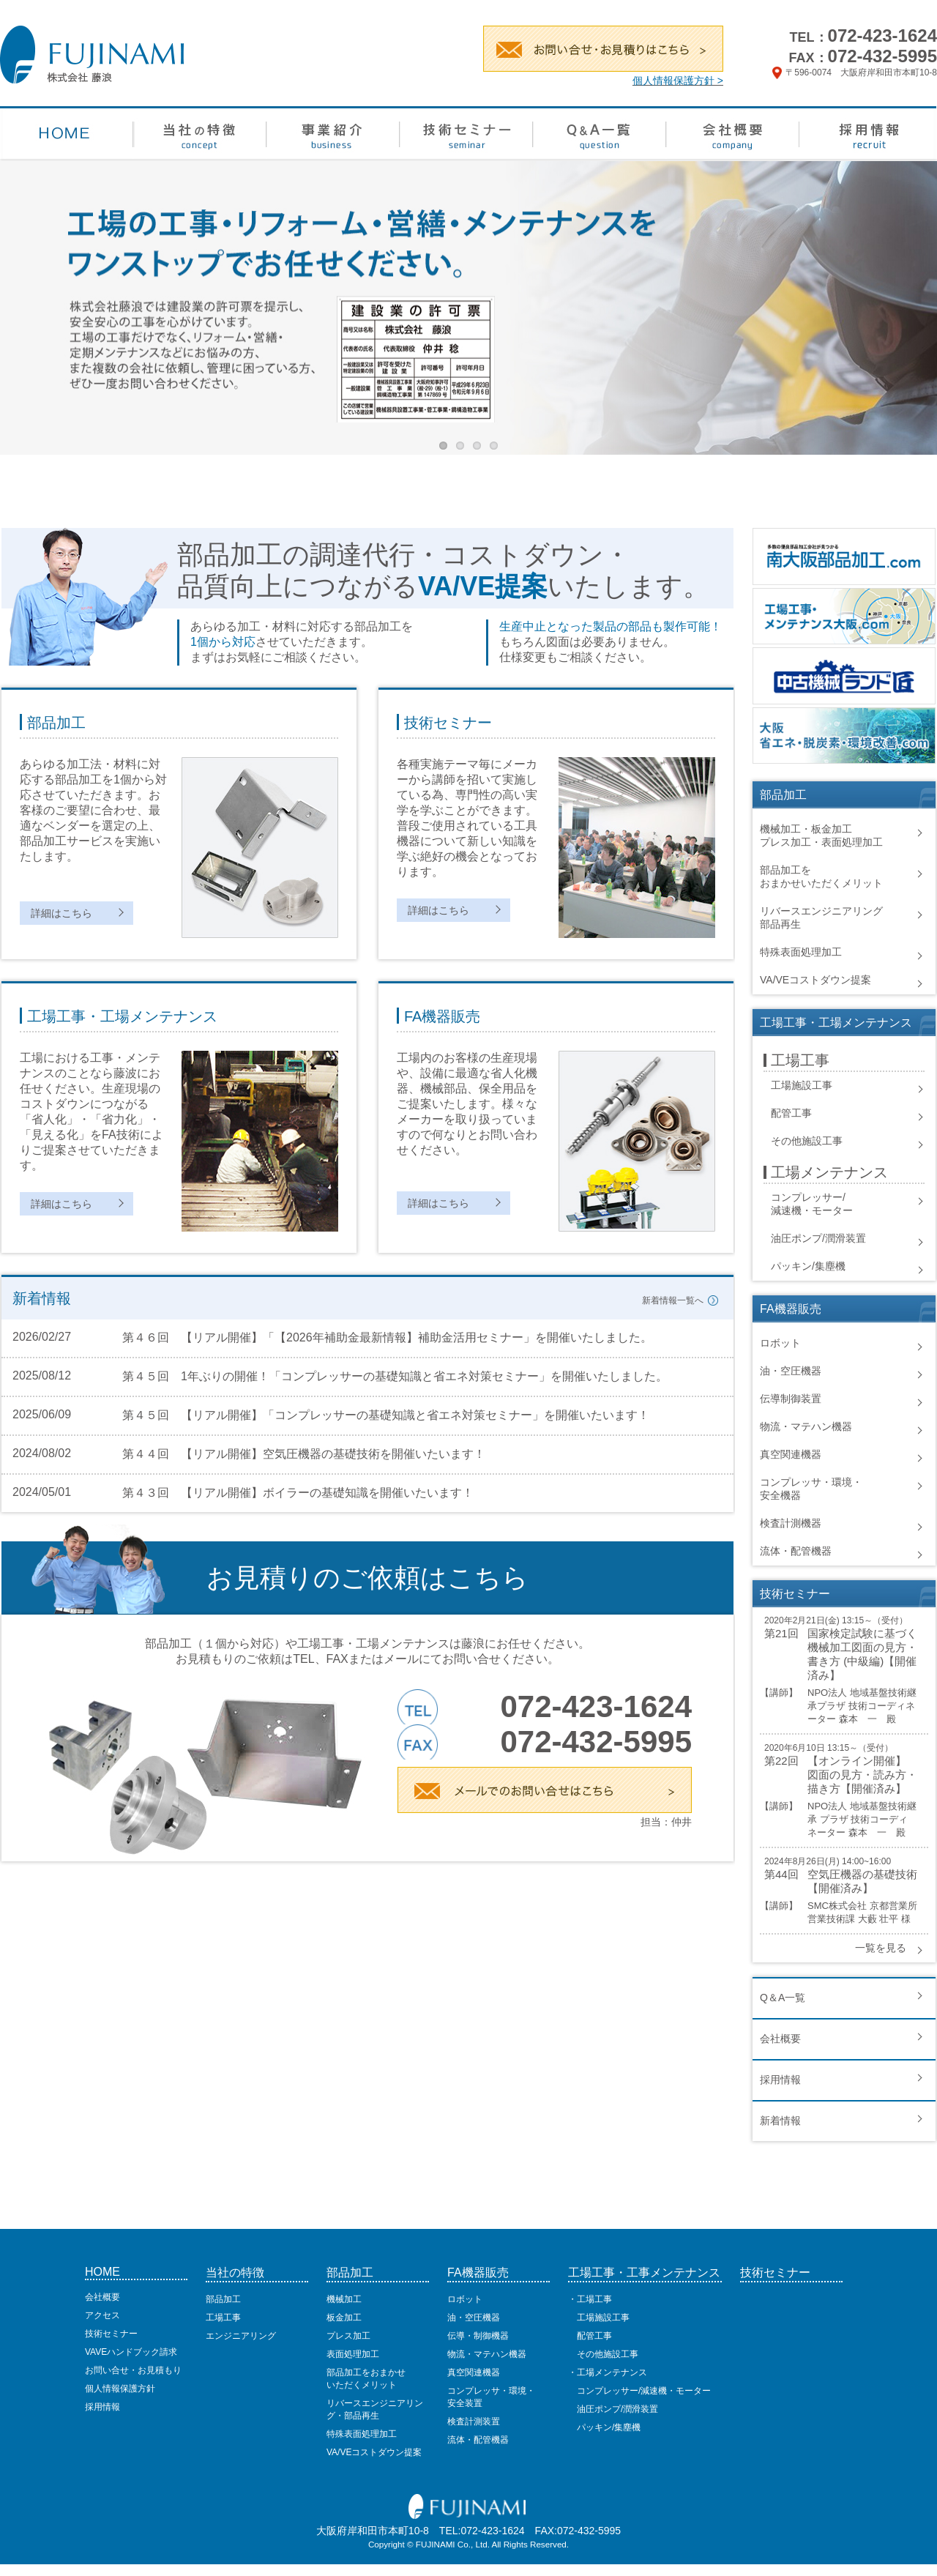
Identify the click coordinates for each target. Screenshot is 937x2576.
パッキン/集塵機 (808, 1266)
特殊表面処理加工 (801, 952)
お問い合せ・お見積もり (133, 2370)
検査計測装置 (473, 2421)
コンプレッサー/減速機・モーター (639, 2391)
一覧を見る (880, 1948)
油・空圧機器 (790, 1371)
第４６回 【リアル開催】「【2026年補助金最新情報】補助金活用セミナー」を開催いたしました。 (387, 1337)
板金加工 (344, 2317)
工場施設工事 (801, 1085)
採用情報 (780, 2079)
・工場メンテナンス (607, 2372)
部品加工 (223, 2299)
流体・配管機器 (796, 1551)
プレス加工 (348, 2336)
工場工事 (223, 2317)
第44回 (781, 1874)
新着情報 (780, 2120)
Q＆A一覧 (782, 1997)
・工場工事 (590, 2299)
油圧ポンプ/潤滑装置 (818, 1238)
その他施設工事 (807, 1141)
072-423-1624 (882, 35)
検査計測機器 (790, 1523)
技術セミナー (111, 2334)
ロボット (780, 1343)
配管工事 (791, 1113)
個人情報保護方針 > (677, 80)
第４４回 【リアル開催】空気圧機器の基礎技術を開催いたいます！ (303, 1454)
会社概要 (780, 2038)
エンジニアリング (241, 2336)
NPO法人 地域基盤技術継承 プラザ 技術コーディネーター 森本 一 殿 (862, 1819)
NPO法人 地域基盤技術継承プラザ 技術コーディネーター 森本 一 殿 (862, 1705)
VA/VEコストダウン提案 (815, 980)
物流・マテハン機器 (806, 1426)
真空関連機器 (790, 1454)
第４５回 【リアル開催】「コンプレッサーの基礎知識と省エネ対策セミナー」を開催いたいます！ (385, 1415)
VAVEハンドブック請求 (131, 2352)
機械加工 (344, 2299)
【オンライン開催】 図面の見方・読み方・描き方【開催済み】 (862, 1774)
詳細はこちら (61, 913)
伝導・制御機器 (478, 2336)
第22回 (781, 1760)
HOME (102, 2272)
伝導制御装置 (790, 1398)
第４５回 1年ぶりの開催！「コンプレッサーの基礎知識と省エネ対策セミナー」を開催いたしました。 (395, 1376)
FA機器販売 (478, 2272)
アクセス (102, 2315)
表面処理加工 (352, 2354)
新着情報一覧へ (672, 1300)
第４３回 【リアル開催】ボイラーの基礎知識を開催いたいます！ (298, 1492)
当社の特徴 (235, 2272)
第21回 (781, 1633)
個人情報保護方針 (120, 2388)
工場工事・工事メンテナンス (644, 2272)
